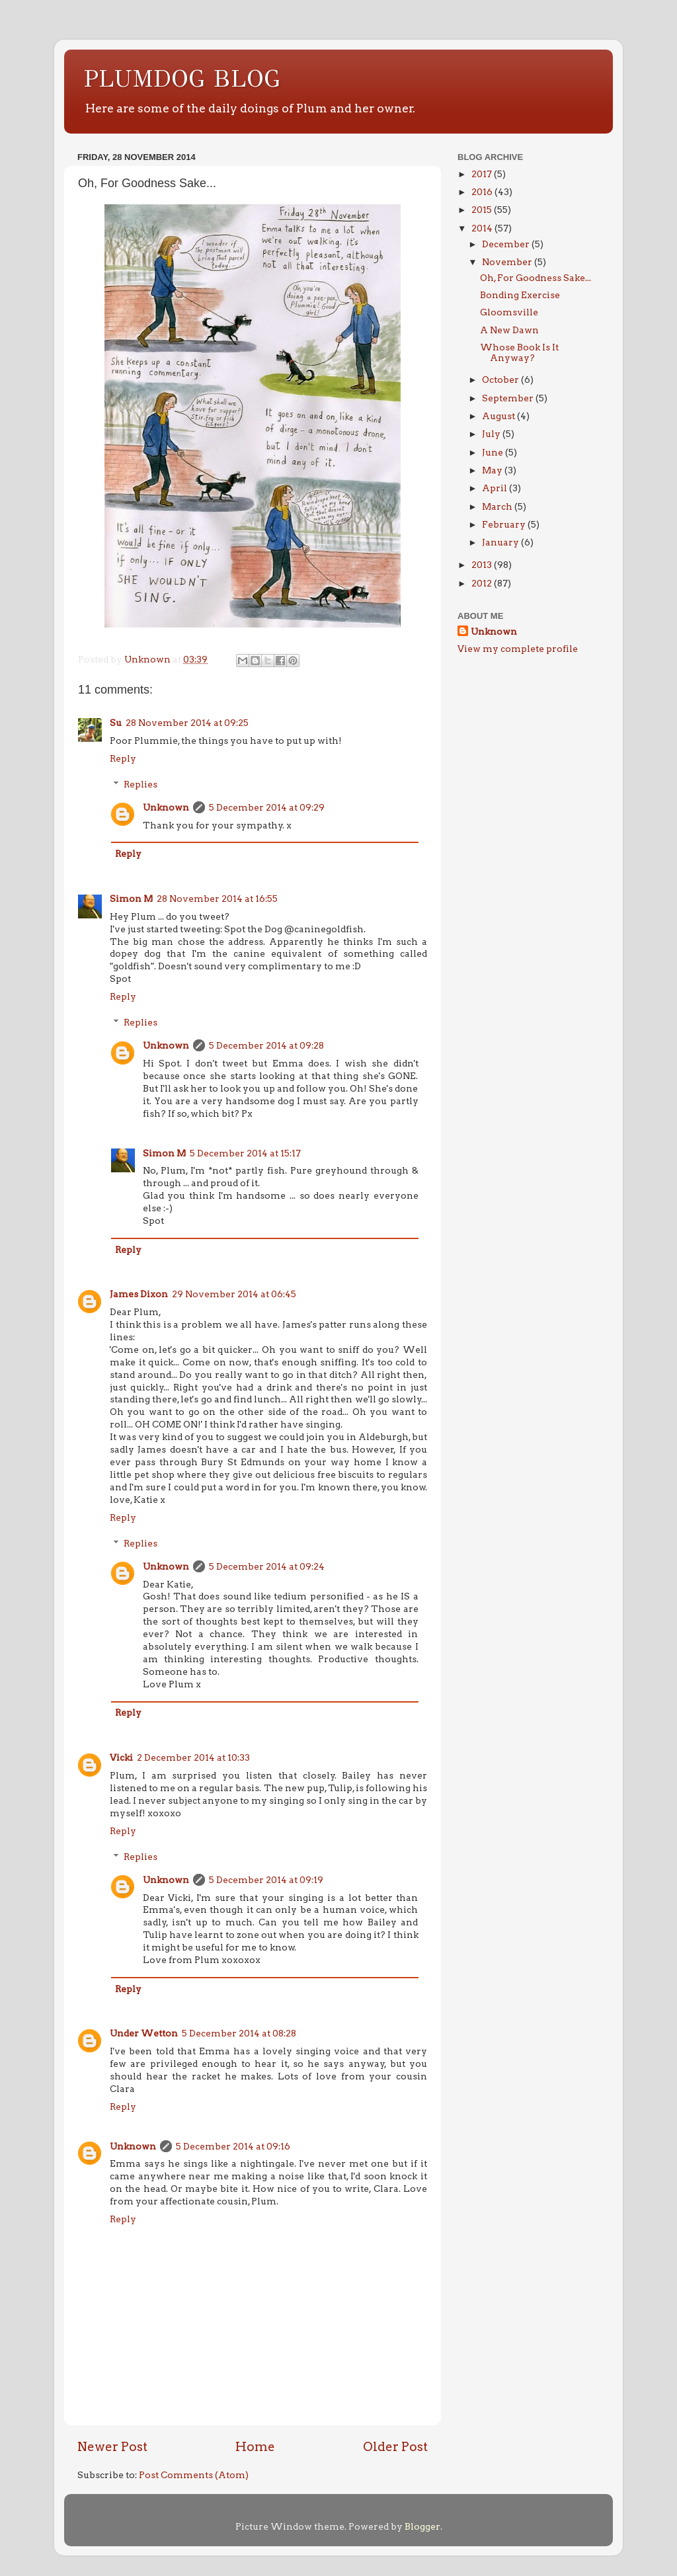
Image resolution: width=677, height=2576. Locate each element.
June (493, 452)
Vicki (121, 1757)
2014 (483, 228)
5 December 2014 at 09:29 (267, 807)
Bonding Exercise (520, 295)
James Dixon (139, 1294)
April (495, 488)
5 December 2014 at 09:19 (266, 1879)
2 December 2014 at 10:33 (193, 1757)
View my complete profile (518, 648)
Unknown (166, 807)
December (507, 244)
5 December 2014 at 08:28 (239, 2033)
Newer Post (112, 2446)
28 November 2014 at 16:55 (217, 898)
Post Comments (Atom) (194, 2475)
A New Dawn (509, 330)
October (501, 379)
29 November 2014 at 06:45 (234, 1294)
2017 (482, 174)
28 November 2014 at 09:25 (187, 722)
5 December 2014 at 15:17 (245, 1153)
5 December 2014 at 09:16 (233, 2146)
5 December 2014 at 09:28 (266, 1045)
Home (255, 2446)
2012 (482, 583)
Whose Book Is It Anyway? (519, 352)
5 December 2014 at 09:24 (267, 1566)
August (499, 416)
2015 (482, 209)
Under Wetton (144, 2033)
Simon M (131, 898)
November (508, 262)
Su (116, 722)
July (492, 433)
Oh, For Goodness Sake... (535, 277)
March (498, 506)
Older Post (395, 2446)
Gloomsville (509, 312)
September (509, 398)
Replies (140, 784)
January (501, 542)
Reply (123, 758)
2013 (482, 564)
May (493, 470)
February (505, 524)
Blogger (422, 2526)
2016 (483, 191)
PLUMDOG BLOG (182, 78)
